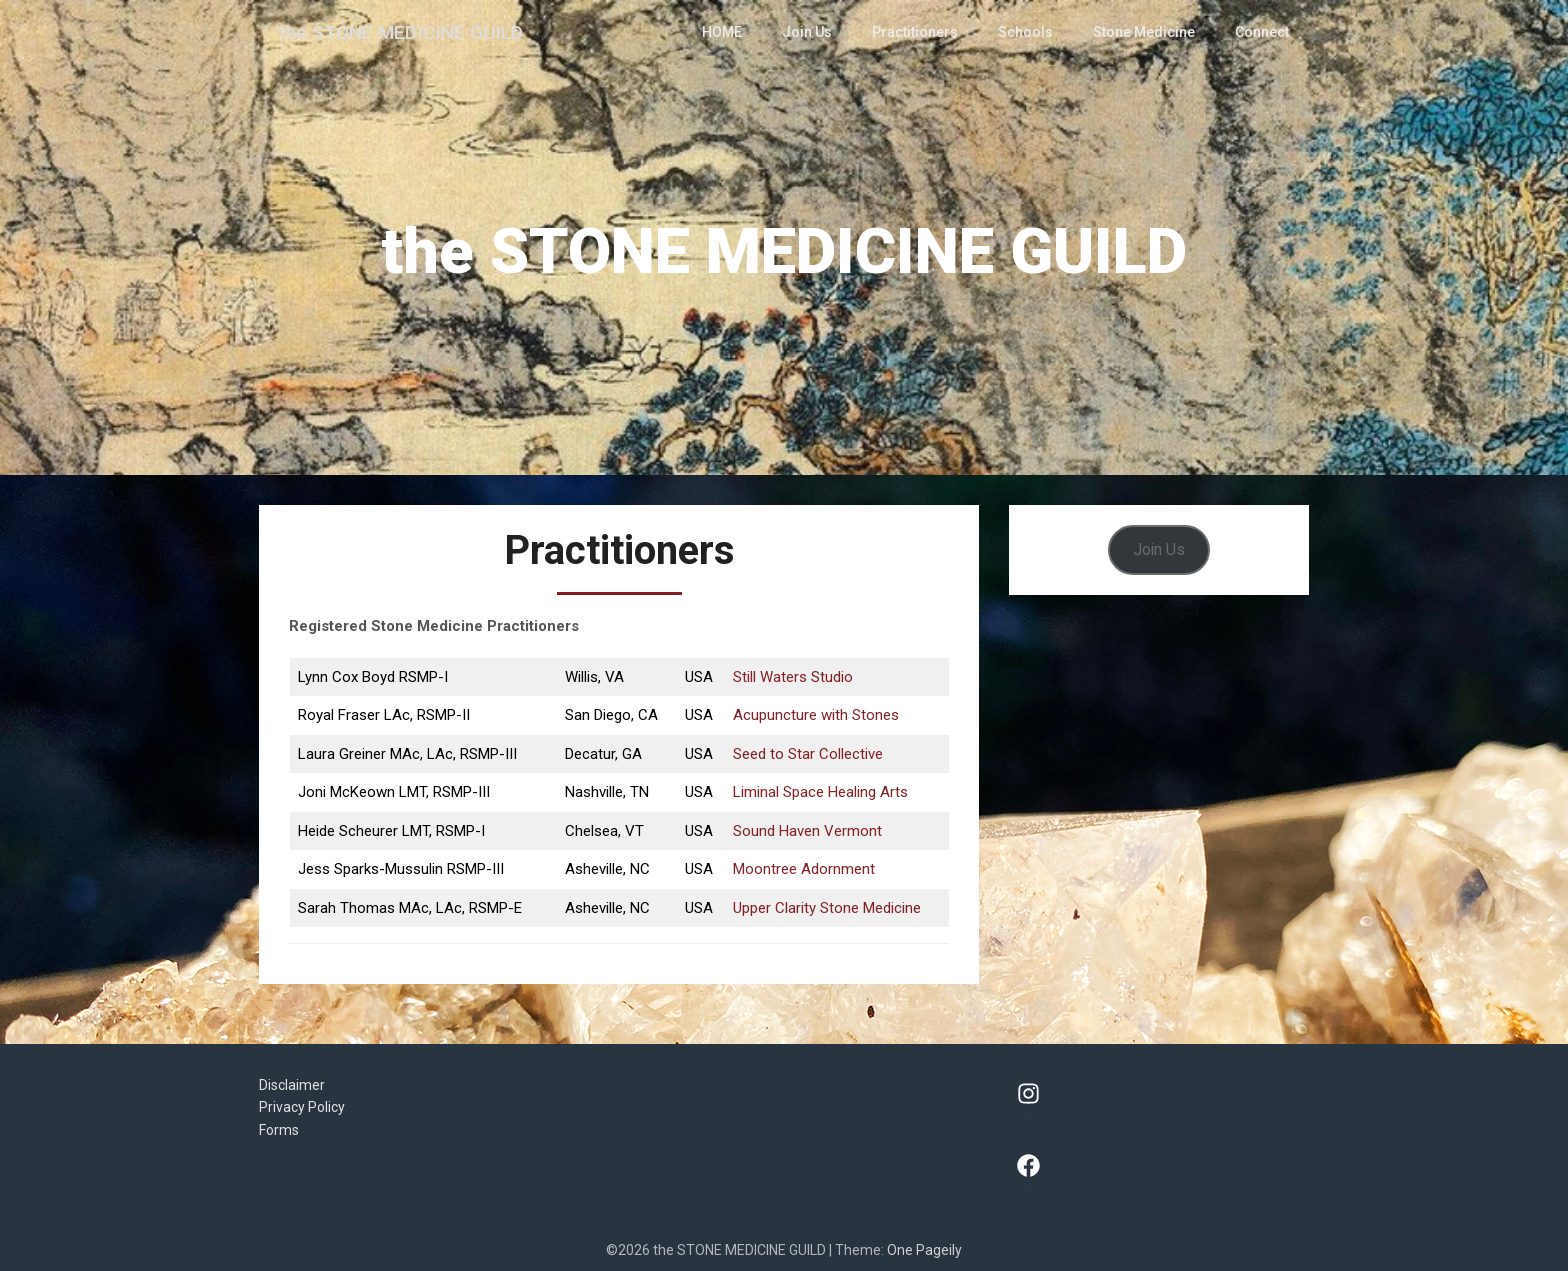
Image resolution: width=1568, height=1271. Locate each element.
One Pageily (924, 1250)
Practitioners (927, 32)
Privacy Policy (302, 1107)
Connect (1262, 32)
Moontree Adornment (804, 869)
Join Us (824, 32)
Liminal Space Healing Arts (820, 792)
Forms (279, 1130)
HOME (741, 32)
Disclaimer (292, 1085)
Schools (1033, 32)
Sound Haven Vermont (807, 831)
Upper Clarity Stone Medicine (827, 908)
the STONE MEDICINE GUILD (406, 32)
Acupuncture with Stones (816, 715)
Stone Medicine (1147, 32)
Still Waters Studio (793, 677)
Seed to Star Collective (808, 754)
